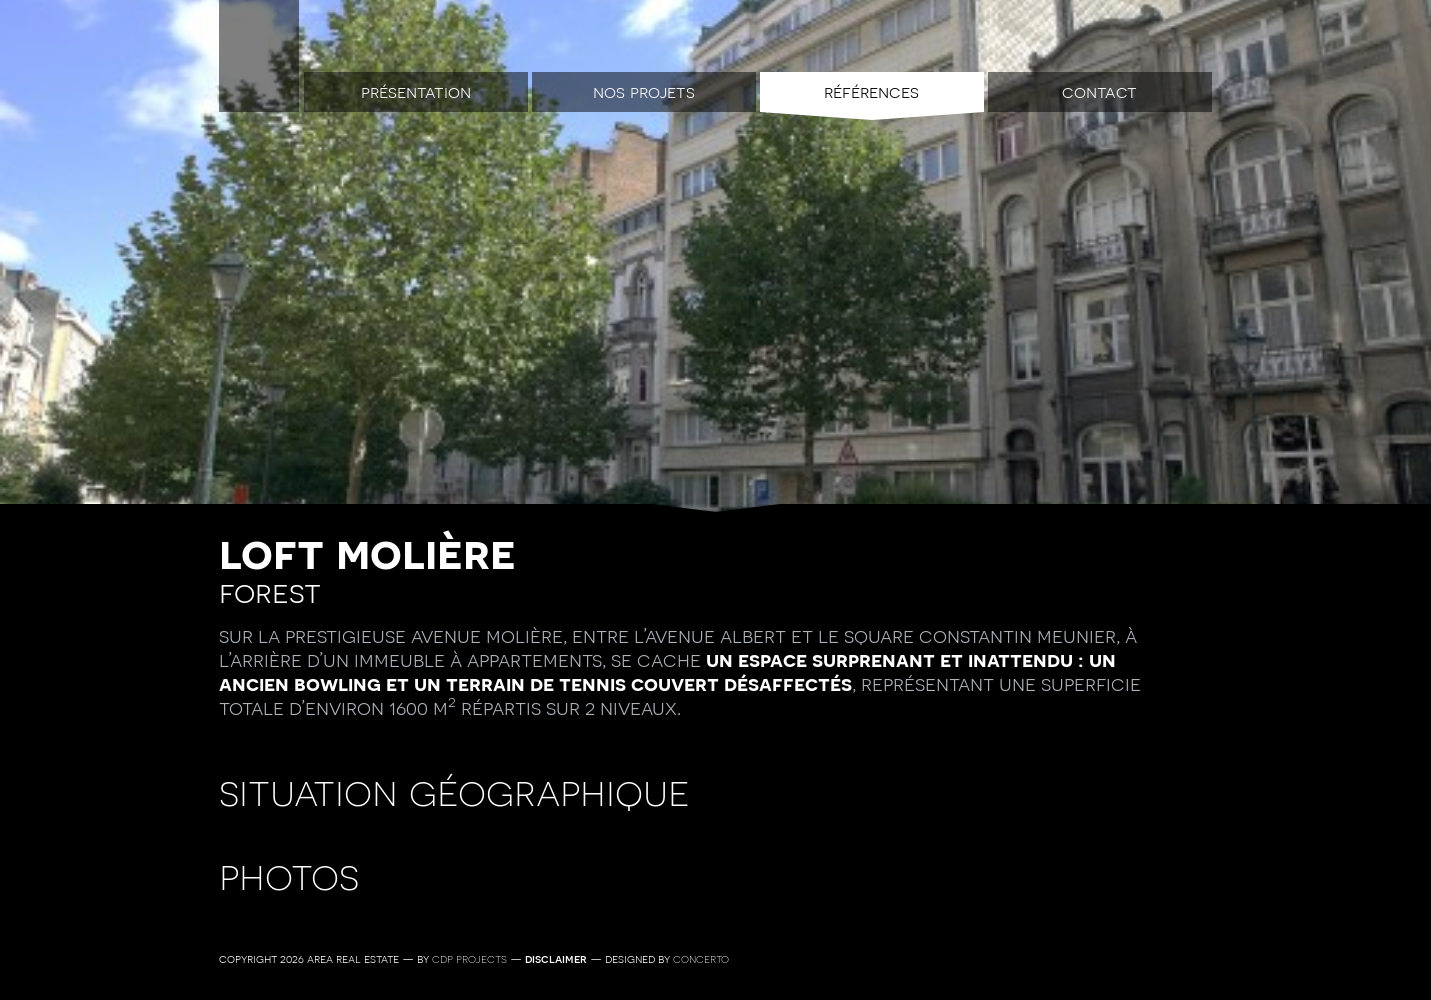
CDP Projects (469, 959)
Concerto (701, 959)
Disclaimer (556, 959)
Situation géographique (454, 791)
